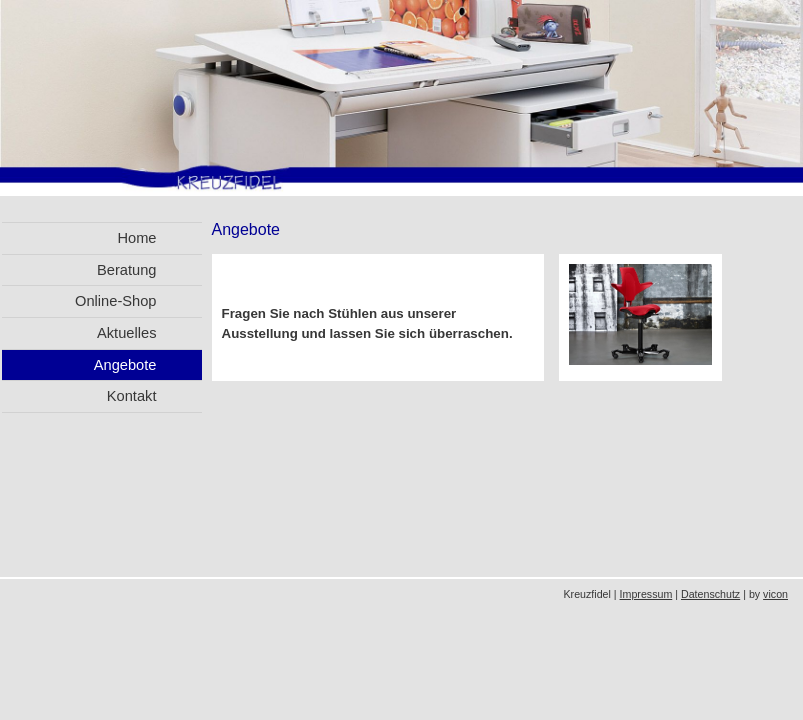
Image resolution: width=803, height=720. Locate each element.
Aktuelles (126, 333)
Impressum (646, 594)
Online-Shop (115, 301)
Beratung (126, 270)
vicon (775, 594)
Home (136, 238)
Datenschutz (710, 594)
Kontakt (132, 396)
